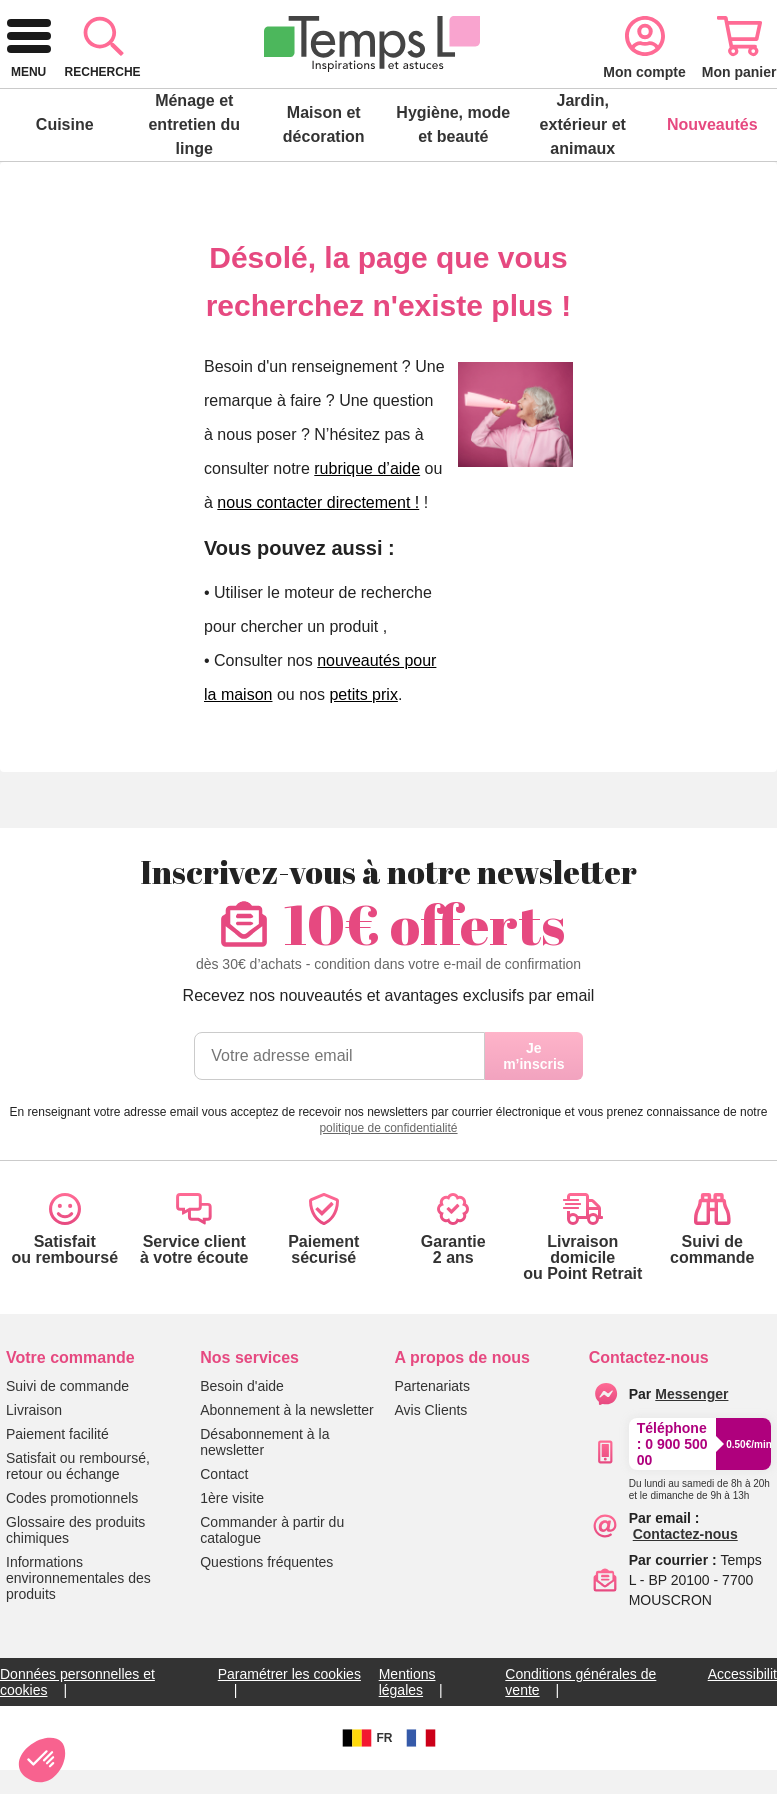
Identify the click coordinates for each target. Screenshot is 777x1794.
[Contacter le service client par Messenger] (691, 1458)
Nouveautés (712, 188)
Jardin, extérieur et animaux (583, 188)
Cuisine (65, 188)
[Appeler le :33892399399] (699, 1550)
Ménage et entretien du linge (194, 188)
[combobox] (360, 92)
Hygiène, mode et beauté (453, 188)
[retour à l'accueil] (92, 92)
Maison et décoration (324, 188)
